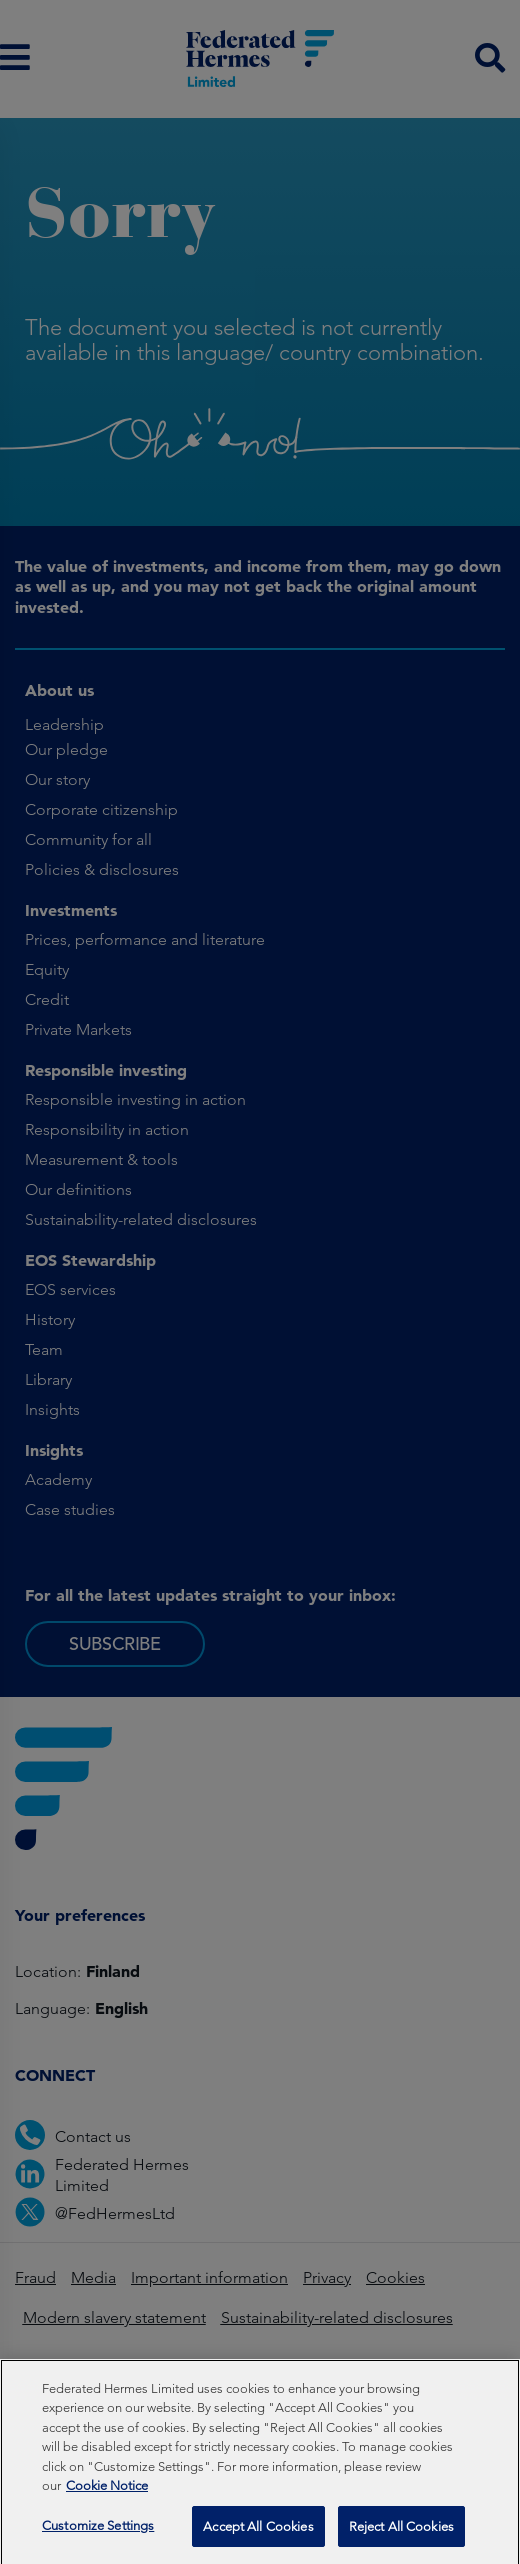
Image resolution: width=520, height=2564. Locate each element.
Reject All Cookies (401, 2538)
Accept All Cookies (258, 2538)
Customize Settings (98, 2537)
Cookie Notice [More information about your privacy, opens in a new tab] (107, 2497)
